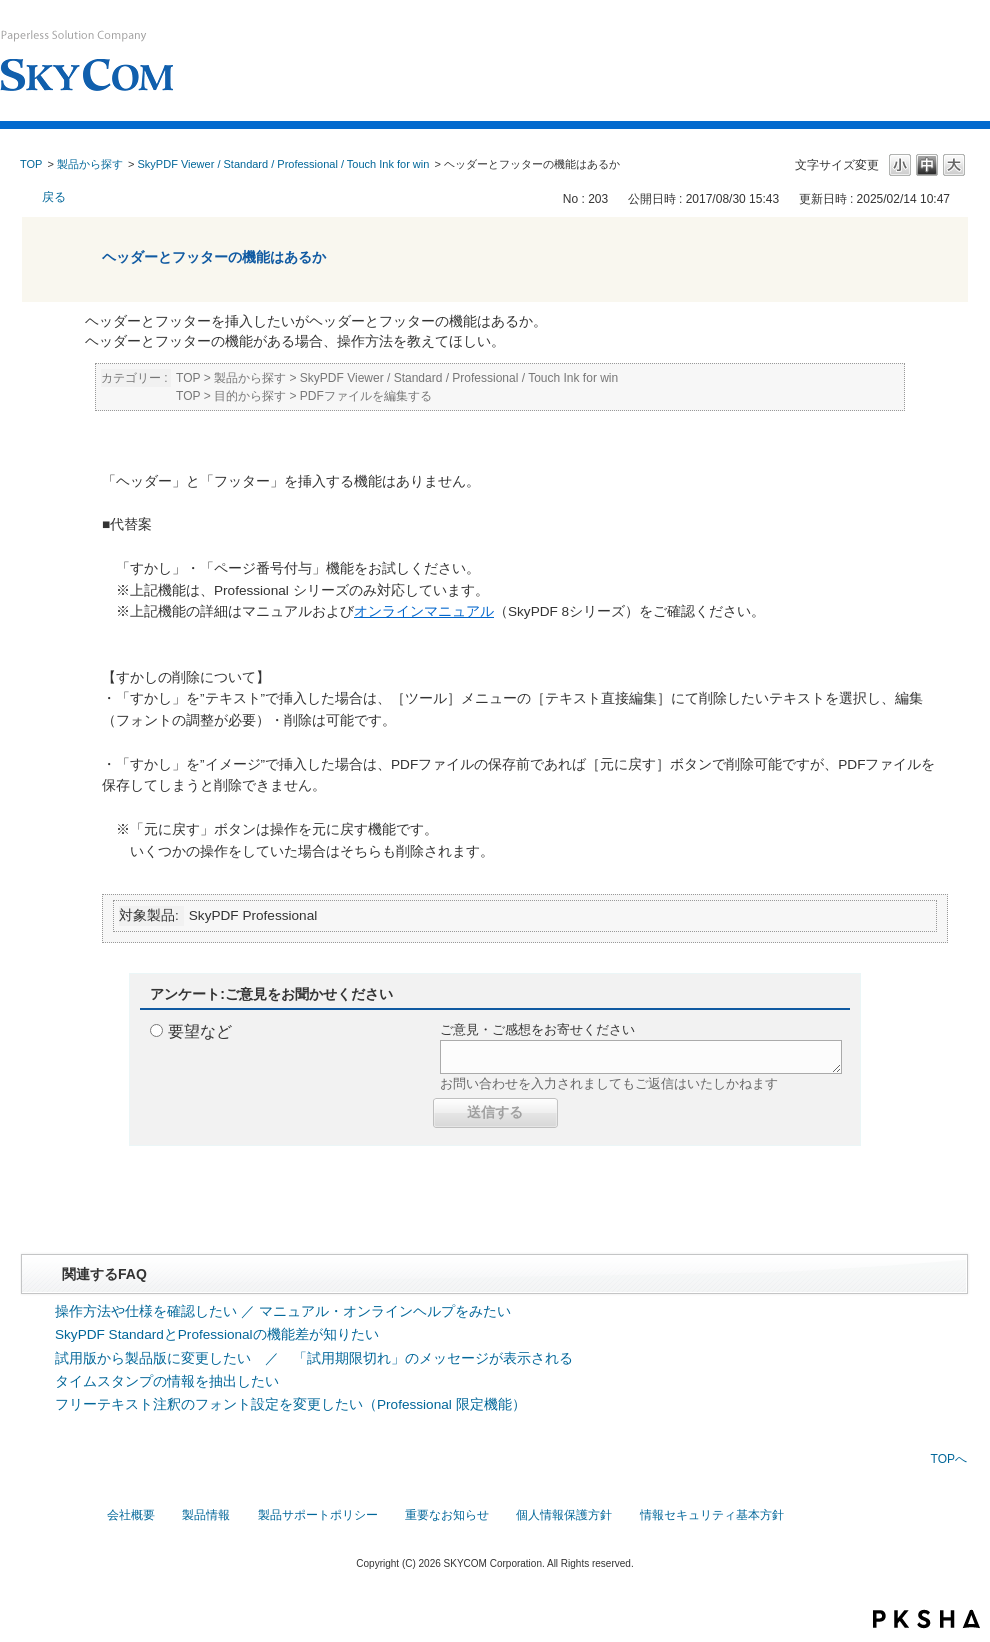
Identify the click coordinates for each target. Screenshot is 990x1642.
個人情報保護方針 (564, 1515)
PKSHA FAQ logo (926, 1619)
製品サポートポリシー (318, 1515)
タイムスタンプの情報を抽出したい (167, 1381)
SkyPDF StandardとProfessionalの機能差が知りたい (217, 1334)
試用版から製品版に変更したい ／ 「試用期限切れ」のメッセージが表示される (314, 1358)
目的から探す (250, 396)
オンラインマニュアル (424, 611)
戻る (54, 197)
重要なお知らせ (447, 1515)
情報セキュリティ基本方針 (712, 1515)
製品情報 (206, 1515)
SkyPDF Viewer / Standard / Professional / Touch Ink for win (284, 164)
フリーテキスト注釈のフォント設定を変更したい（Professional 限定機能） (290, 1404)
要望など (200, 1031)
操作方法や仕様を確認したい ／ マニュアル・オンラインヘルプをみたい (283, 1311)
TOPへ (949, 1459)
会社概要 (131, 1515)
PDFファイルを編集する (366, 396)
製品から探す (90, 164)
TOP (31, 164)
